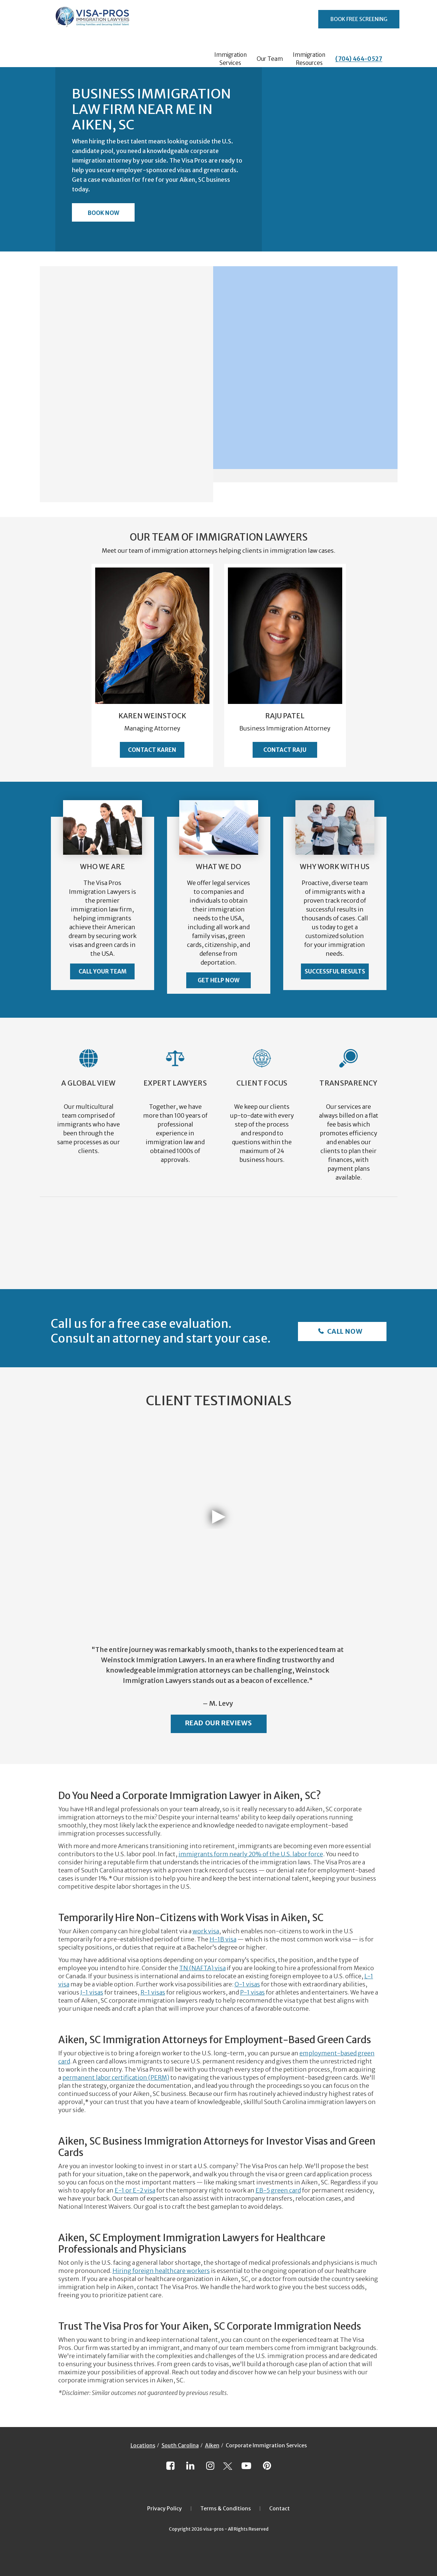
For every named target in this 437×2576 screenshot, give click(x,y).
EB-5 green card (278, 2190)
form (221, 1854)
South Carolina (180, 2445)
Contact (279, 2508)
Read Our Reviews (218, 1723)
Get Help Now (218, 980)
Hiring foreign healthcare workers (161, 2270)
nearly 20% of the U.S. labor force (275, 1854)
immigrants (196, 1854)
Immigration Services (230, 58)
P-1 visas (252, 1992)
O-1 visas (247, 1984)
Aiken (212, 2445)
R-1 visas (153, 1992)
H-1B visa (222, 1939)
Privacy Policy (164, 2508)
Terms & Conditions (225, 2508)
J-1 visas (91, 1992)
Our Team (270, 58)
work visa (206, 1931)
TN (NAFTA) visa (202, 1968)
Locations (143, 2445)
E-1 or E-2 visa (135, 2190)
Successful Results (335, 971)
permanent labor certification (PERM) (115, 2077)
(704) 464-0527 (358, 58)
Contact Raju (284, 749)
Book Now (103, 212)
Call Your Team (102, 971)
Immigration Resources (309, 58)
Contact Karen (152, 749)
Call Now (344, 1331)
